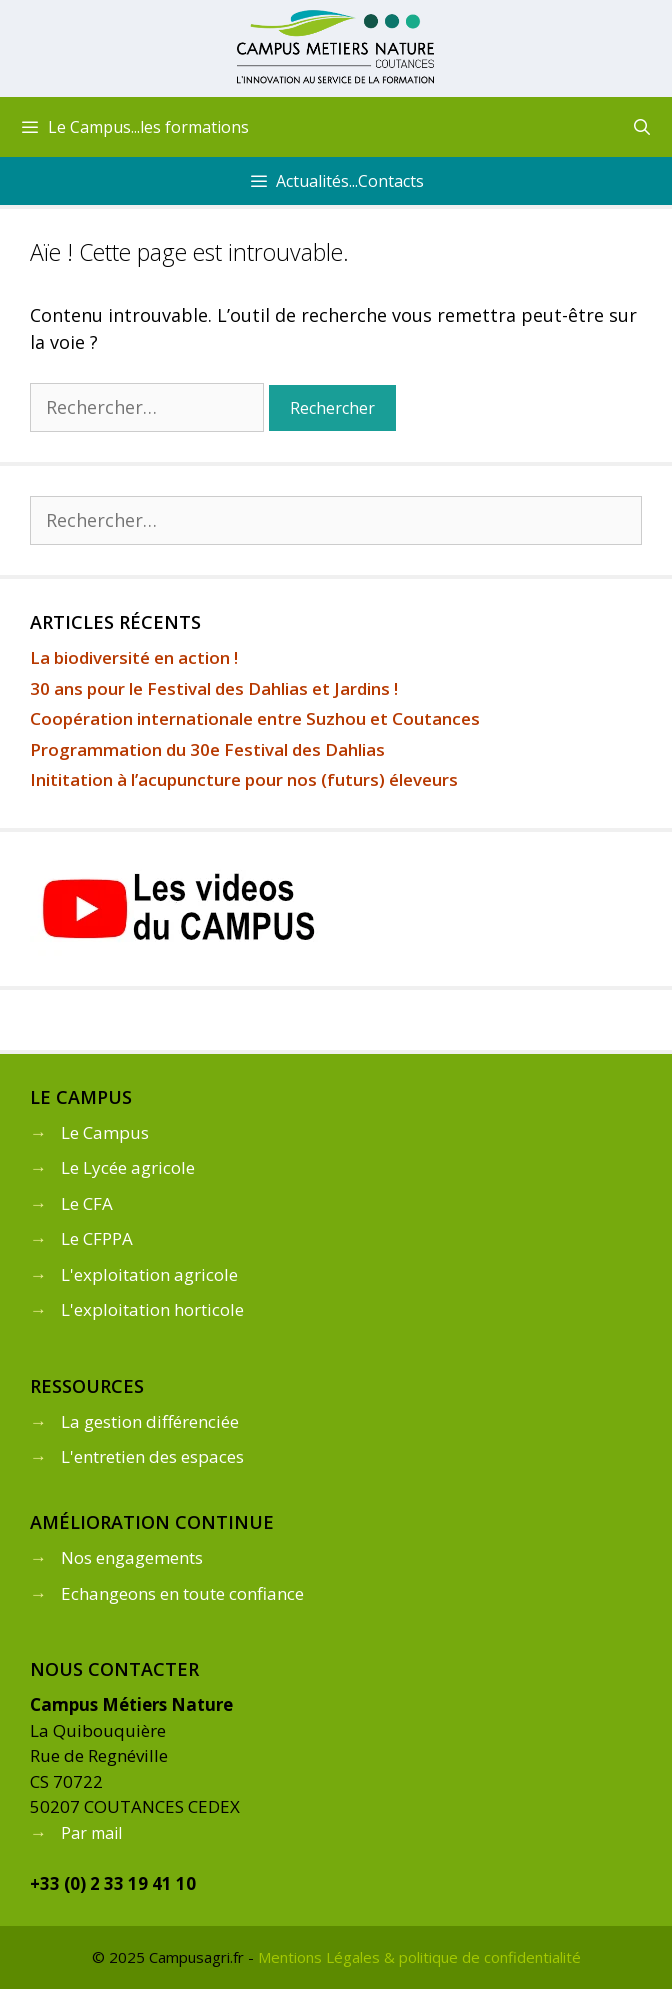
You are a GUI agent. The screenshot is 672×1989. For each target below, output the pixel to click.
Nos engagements (132, 1557)
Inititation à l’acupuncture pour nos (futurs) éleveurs (244, 779)
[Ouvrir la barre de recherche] (641, 127)
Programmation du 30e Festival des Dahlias (207, 749)
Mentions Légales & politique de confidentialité (419, 1957)
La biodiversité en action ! (134, 657)
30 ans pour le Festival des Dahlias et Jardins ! (214, 688)
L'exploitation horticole (152, 1309)
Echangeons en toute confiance (182, 1593)
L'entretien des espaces (152, 1456)
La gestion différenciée (150, 1421)
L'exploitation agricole (149, 1274)
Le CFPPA (97, 1238)
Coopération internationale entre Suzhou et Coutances (255, 718)
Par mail (91, 1833)
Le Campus (105, 1132)
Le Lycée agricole (128, 1167)
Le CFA (87, 1203)
